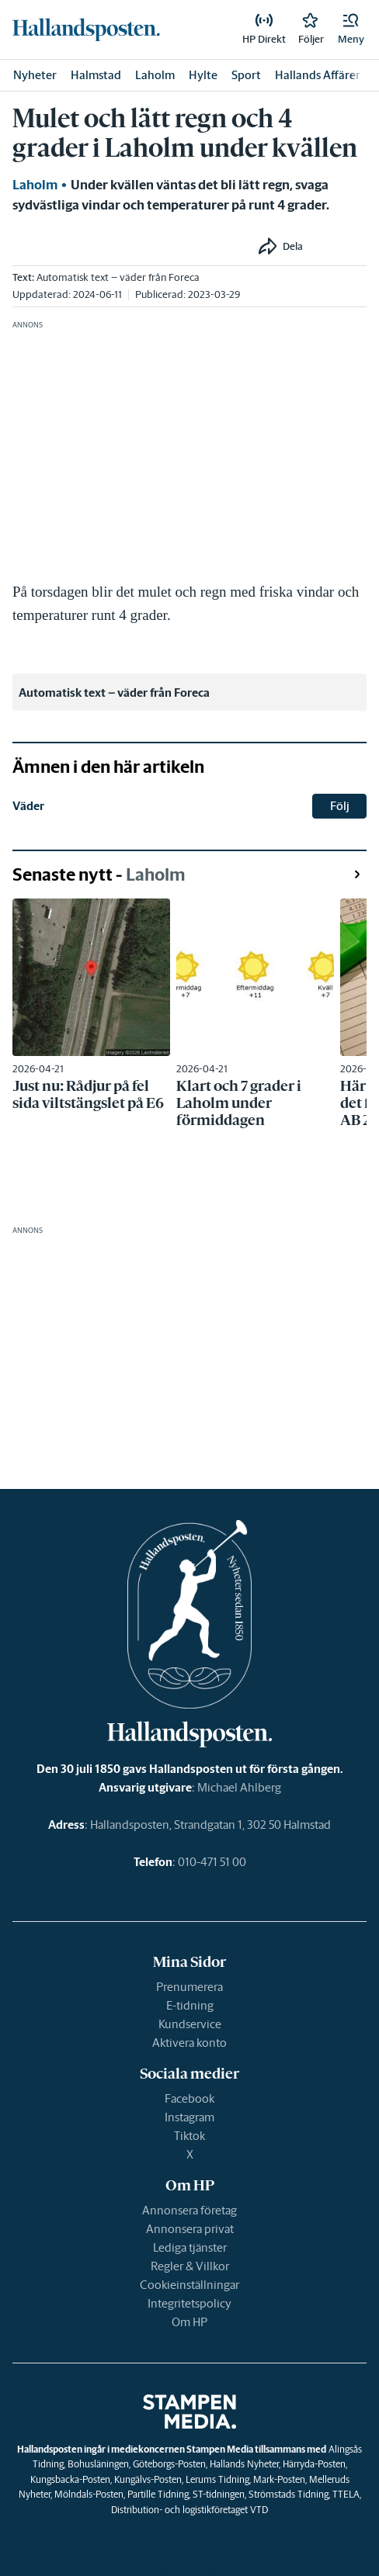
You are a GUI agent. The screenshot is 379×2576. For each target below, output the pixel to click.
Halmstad (96, 75)
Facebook (189, 2098)
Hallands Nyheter (244, 2464)
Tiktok (189, 2135)
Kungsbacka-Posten (70, 2479)
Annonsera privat (190, 2228)
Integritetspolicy (189, 2303)
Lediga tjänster (190, 2247)
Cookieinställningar (189, 2284)
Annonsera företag (189, 2210)
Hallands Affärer (317, 75)
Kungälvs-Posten (148, 2479)
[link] (86, 29)
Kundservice (189, 2024)
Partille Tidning (158, 2494)
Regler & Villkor (190, 2266)
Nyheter (35, 75)
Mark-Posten (279, 2479)
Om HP (189, 2322)
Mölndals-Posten (88, 2494)
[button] (351, 29)
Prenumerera (189, 1986)
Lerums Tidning (217, 2479)
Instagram (189, 2117)
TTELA (346, 2494)
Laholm (155, 75)
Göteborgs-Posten (169, 2464)
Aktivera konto (189, 2042)
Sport (246, 75)
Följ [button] (339, 805)
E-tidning (190, 2005)
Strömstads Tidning (289, 2494)
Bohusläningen (98, 2464)
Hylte (203, 75)
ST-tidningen (219, 2494)
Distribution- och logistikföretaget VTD (189, 2509)
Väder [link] (28, 805)
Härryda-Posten (314, 2464)
